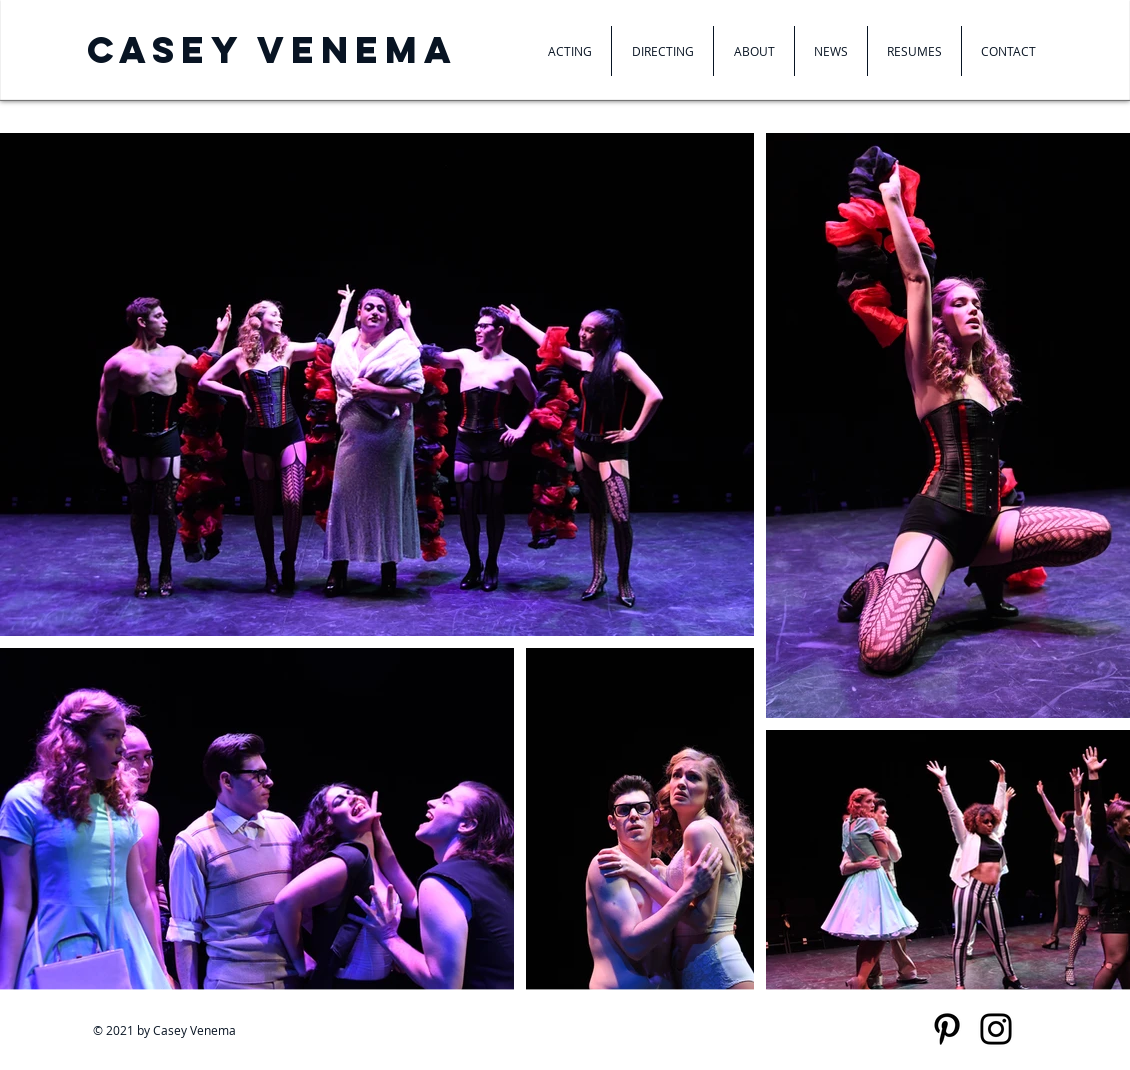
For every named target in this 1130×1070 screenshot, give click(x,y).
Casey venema (272, 50)
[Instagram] (996, 1029)
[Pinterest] (947, 1029)
